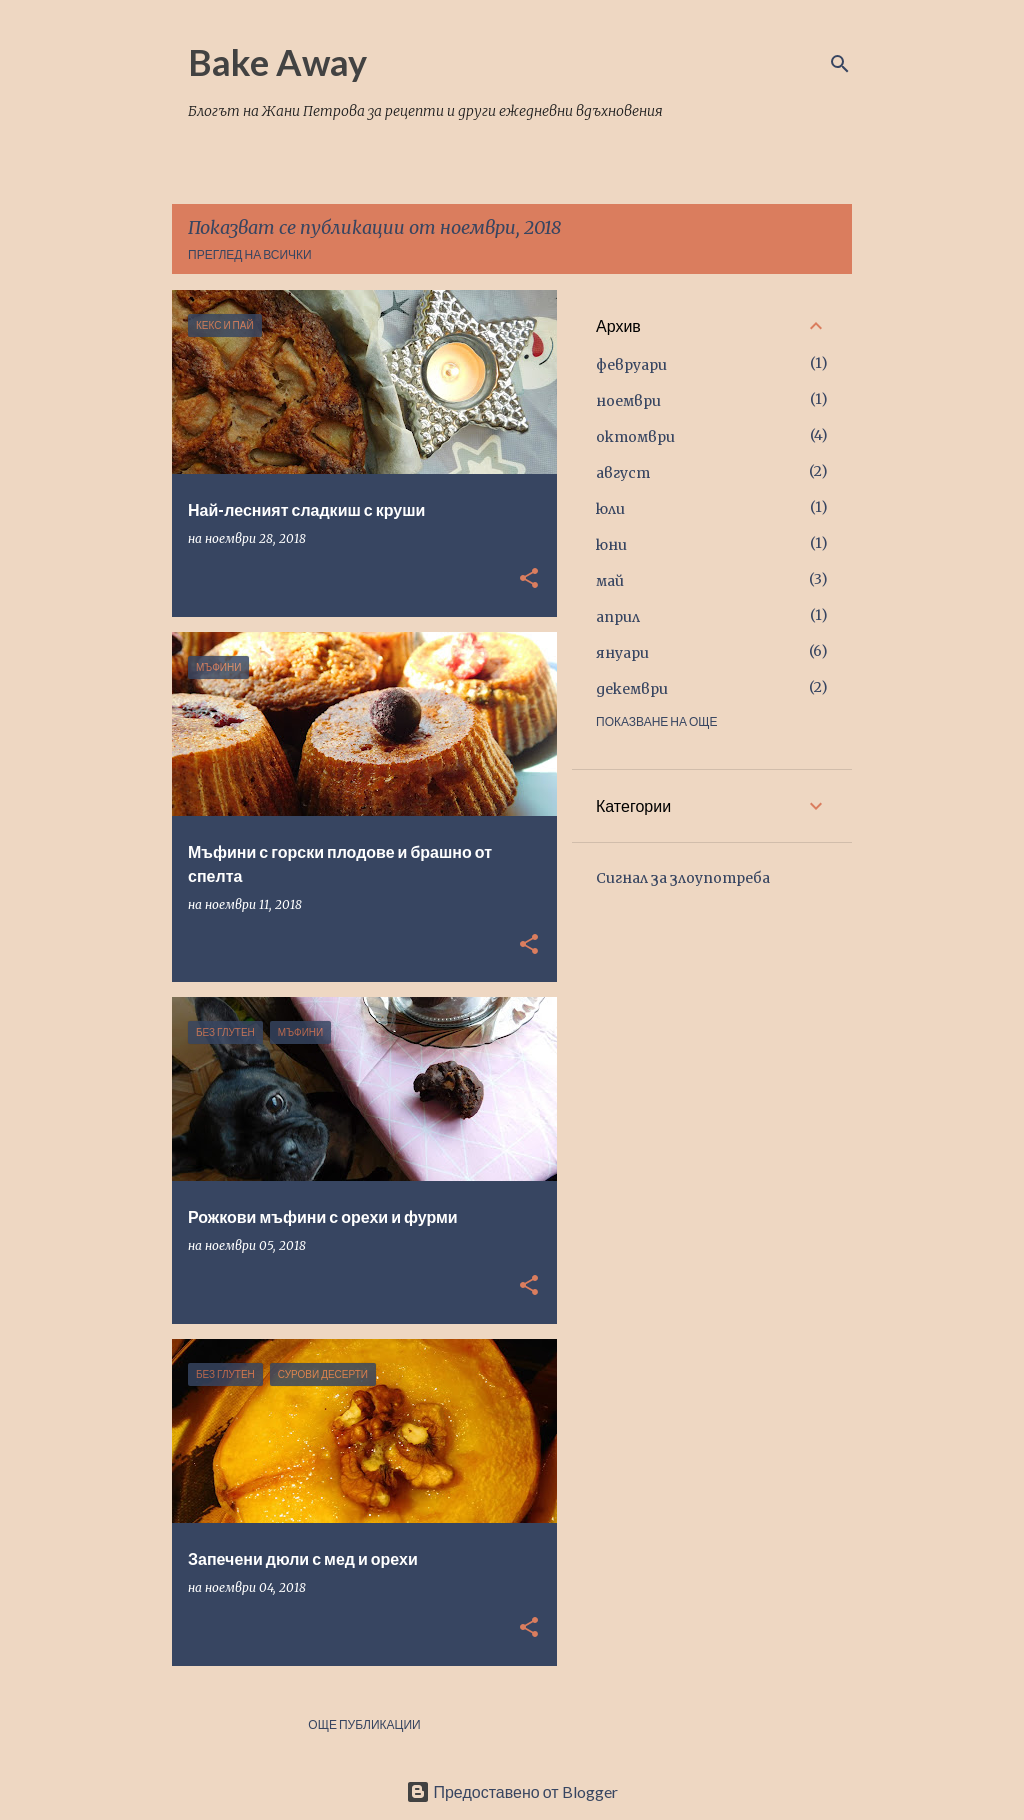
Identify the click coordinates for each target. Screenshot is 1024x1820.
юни (611, 545)
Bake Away (277, 62)
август (623, 473)
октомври (635, 437)
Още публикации (364, 1724)
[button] (529, 579)
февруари (631, 365)
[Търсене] (840, 64)
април (618, 617)
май (610, 581)
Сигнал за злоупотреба (683, 878)
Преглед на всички (250, 254)
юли (610, 509)
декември (632, 689)
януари (622, 653)
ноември (628, 401)
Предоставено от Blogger (511, 1791)
